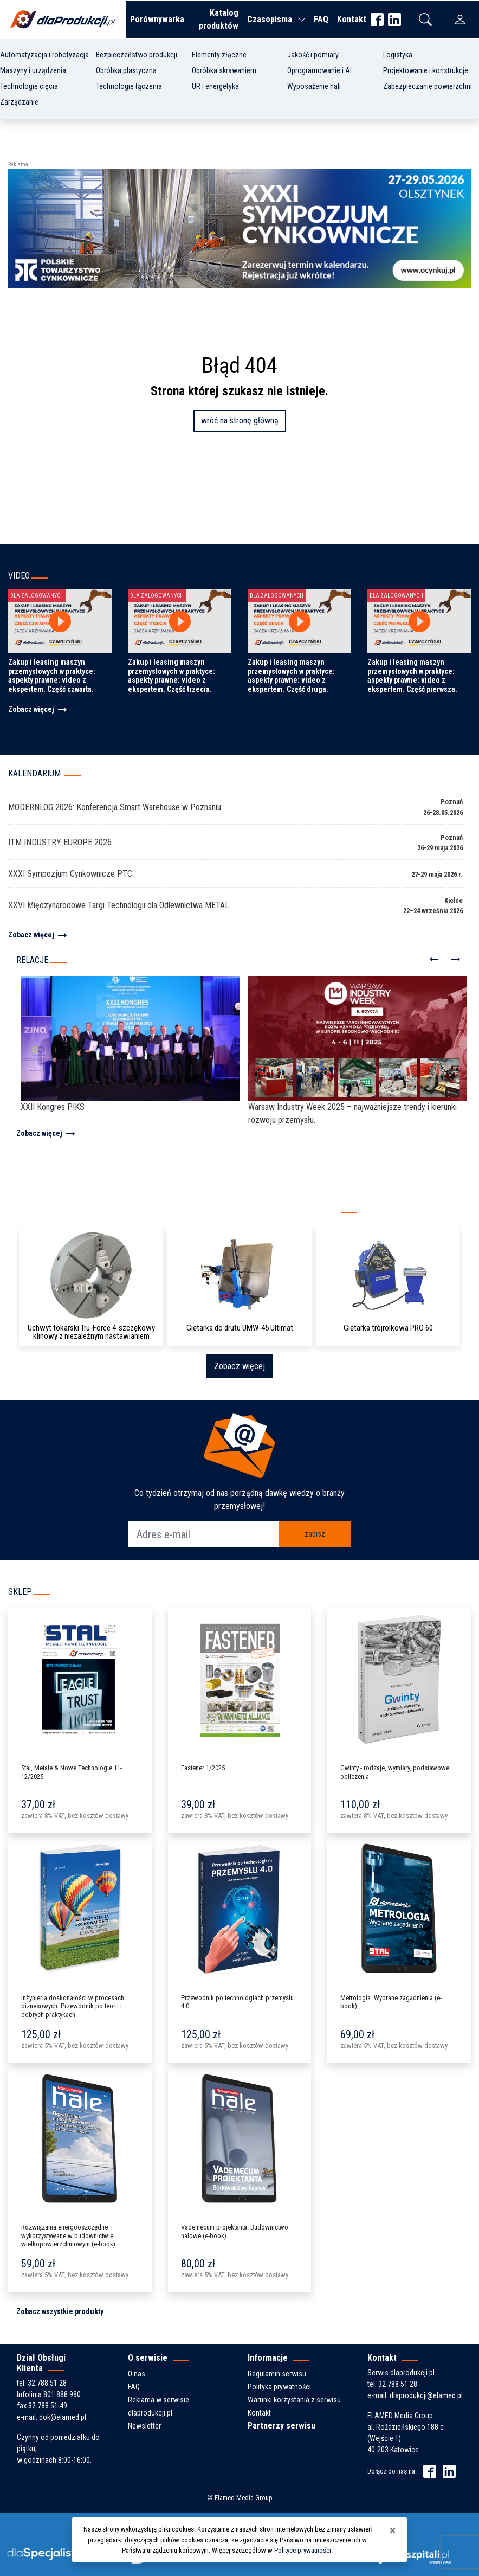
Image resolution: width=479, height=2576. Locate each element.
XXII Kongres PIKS (53, 1107)
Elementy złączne (219, 54)
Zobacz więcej (38, 709)
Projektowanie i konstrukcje (425, 70)
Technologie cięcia (29, 86)
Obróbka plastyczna (126, 70)
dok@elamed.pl (62, 2417)
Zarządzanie (19, 102)
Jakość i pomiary (313, 54)
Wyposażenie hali (314, 86)
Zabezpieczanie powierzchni (427, 86)
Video (19, 575)
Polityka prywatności (279, 2386)
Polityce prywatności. (303, 2550)
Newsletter (144, 2425)
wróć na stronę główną (240, 420)
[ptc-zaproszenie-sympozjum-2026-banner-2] (239, 227)
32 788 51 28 (47, 2383)
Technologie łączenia (129, 86)
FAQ (321, 19)
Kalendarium (34, 773)
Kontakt (351, 19)
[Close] (392, 2530)
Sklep (20, 1591)
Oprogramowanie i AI (319, 70)
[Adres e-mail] (203, 1534)
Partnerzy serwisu (281, 2425)
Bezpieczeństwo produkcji (136, 54)
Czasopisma (269, 19)
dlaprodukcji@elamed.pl (426, 2395)
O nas (136, 2373)
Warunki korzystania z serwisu (294, 2399)
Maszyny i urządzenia (33, 70)
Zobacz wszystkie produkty (59, 2311)
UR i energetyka (215, 86)
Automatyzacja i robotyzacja (44, 54)
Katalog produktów (218, 19)
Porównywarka (157, 19)
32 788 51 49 (47, 2405)
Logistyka (397, 54)
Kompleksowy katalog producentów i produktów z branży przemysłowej (168, 1210)
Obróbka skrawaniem (224, 70)
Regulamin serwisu (277, 2373)
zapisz (315, 1534)
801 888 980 (62, 2394)
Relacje (32, 960)
